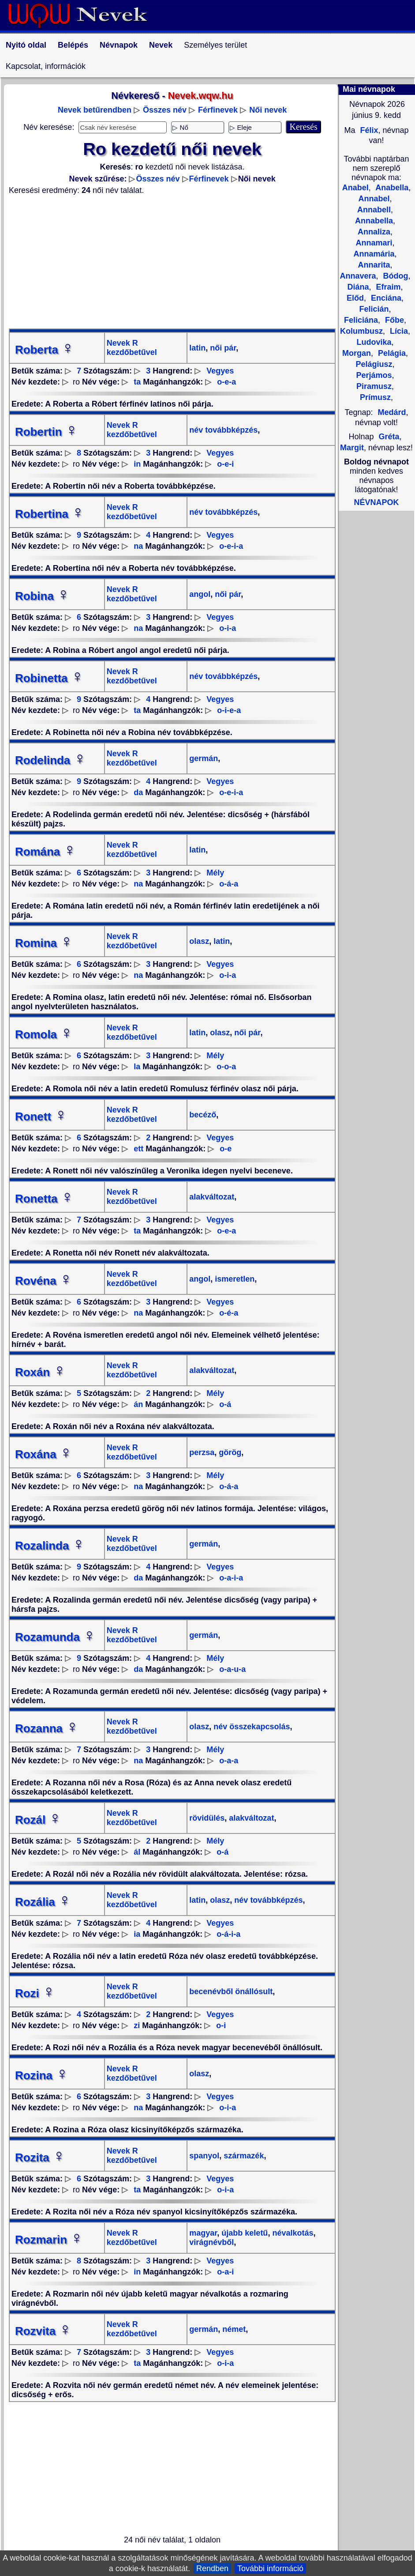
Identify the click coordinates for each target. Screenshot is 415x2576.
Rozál (38, 1820)
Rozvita (43, 2331)
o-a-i (225, 2271)
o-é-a (228, 1313)
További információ (270, 2568)
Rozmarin (49, 2239)
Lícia (398, 331)
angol (199, 594)
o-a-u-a (232, 1669)
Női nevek (268, 110)
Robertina (49, 514)
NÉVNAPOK (376, 502)
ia (137, 1934)
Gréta (389, 436)
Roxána (43, 1454)
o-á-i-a (228, 1934)
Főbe (393, 320)
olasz (199, 941)
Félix (368, 130)
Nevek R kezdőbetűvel (132, 348)
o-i (221, 2025)
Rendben (212, 2568)
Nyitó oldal (26, 45)
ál (137, 1852)
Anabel (355, 187)
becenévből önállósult (231, 1991)
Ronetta (44, 1198)
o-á (225, 1404)
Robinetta (49, 678)
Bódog (394, 276)
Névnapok (119, 45)
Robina (42, 596)
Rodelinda (50, 760)
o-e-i (225, 464)
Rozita (40, 2157)
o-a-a (228, 1760)
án (138, 1404)
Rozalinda (50, 1545)
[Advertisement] (172, 262)
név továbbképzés (223, 430)
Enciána (385, 298)
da (138, 792)
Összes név (165, 110)
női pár (222, 347)
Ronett (41, 1116)
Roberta (44, 349)
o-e (226, 1148)
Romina (44, 943)
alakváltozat (211, 1196)
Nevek (160, 45)
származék (242, 2155)
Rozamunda (55, 1637)
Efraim (387, 287)
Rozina (41, 2075)
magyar (203, 2233)
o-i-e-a (229, 710)
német (233, 2329)
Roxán (40, 1372)
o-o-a (226, 1066)
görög (229, 1452)
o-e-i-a (231, 546)
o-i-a (227, 628)
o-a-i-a (231, 1577)
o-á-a (228, 883)
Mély (215, 872)
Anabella (391, 187)
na (138, 546)
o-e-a (226, 381)
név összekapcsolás (250, 1726)
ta (137, 381)
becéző (202, 1114)
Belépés (73, 45)
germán (203, 758)
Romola (44, 1034)
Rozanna (47, 1728)
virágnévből (211, 2242)
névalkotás (291, 2233)
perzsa (201, 1452)
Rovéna (43, 1281)
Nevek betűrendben (94, 110)
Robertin (46, 432)
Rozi (35, 1993)
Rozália (43, 1902)
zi (137, 2025)
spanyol (204, 2155)
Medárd (392, 412)
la (137, 1066)
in (137, 464)
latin (197, 347)
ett (138, 1148)
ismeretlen (233, 1279)
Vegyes (220, 370)
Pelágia (391, 353)
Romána (45, 851)
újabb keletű (243, 2233)
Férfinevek (218, 110)
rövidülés (206, 1818)
